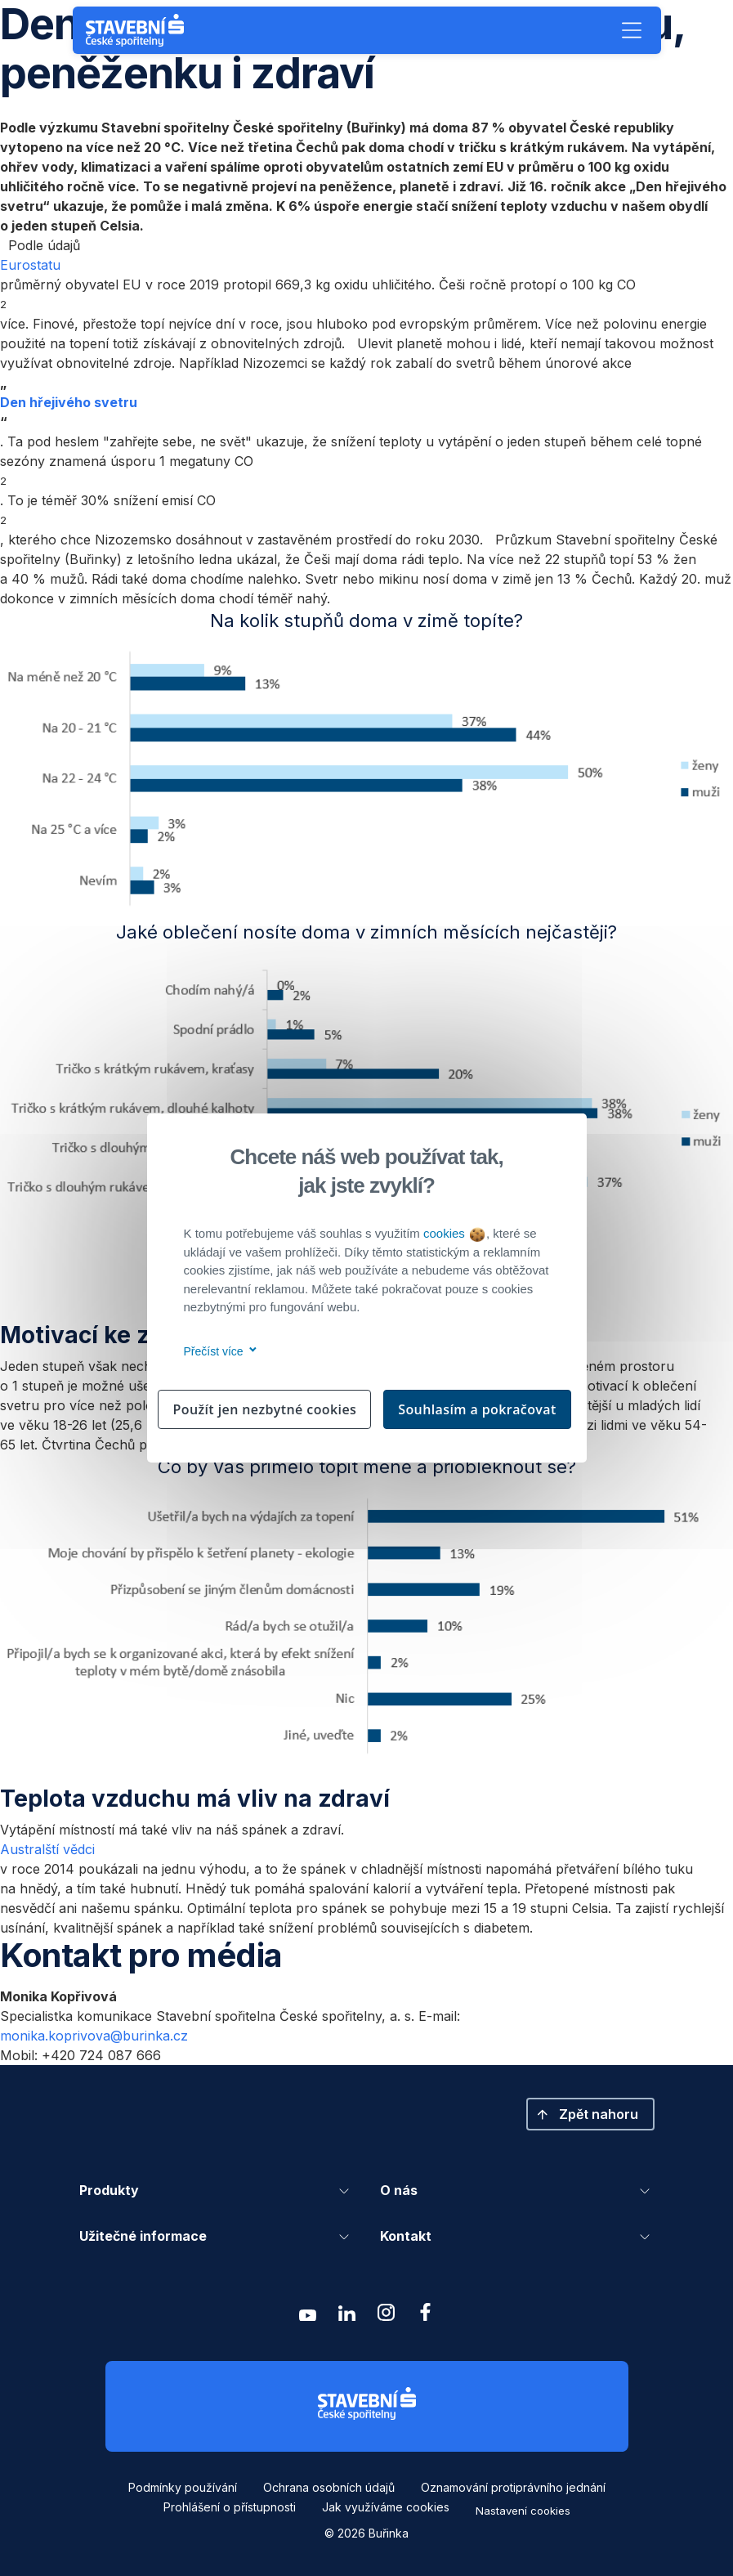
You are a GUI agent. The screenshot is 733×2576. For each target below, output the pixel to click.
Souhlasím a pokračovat (477, 1409)
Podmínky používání (182, 2487)
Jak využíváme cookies (385, 2507)
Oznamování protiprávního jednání (513, 2487)
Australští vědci (47, 1849)
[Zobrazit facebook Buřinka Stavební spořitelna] (425, 2316)
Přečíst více (218, 1351)
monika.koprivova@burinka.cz (94, 2035)
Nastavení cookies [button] (523, 2510)
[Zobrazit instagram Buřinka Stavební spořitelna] (386, 2316)
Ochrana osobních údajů (329, 2487)
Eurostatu (30, 265)
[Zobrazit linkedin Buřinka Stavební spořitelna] (347, 2316)
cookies (454, 1233)
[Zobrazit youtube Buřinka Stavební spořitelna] (308, 2316)
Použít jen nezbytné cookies (264, 1409)
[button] (631, 30)
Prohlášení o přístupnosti (229, 2507)
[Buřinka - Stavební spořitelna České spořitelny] (138, 30)
